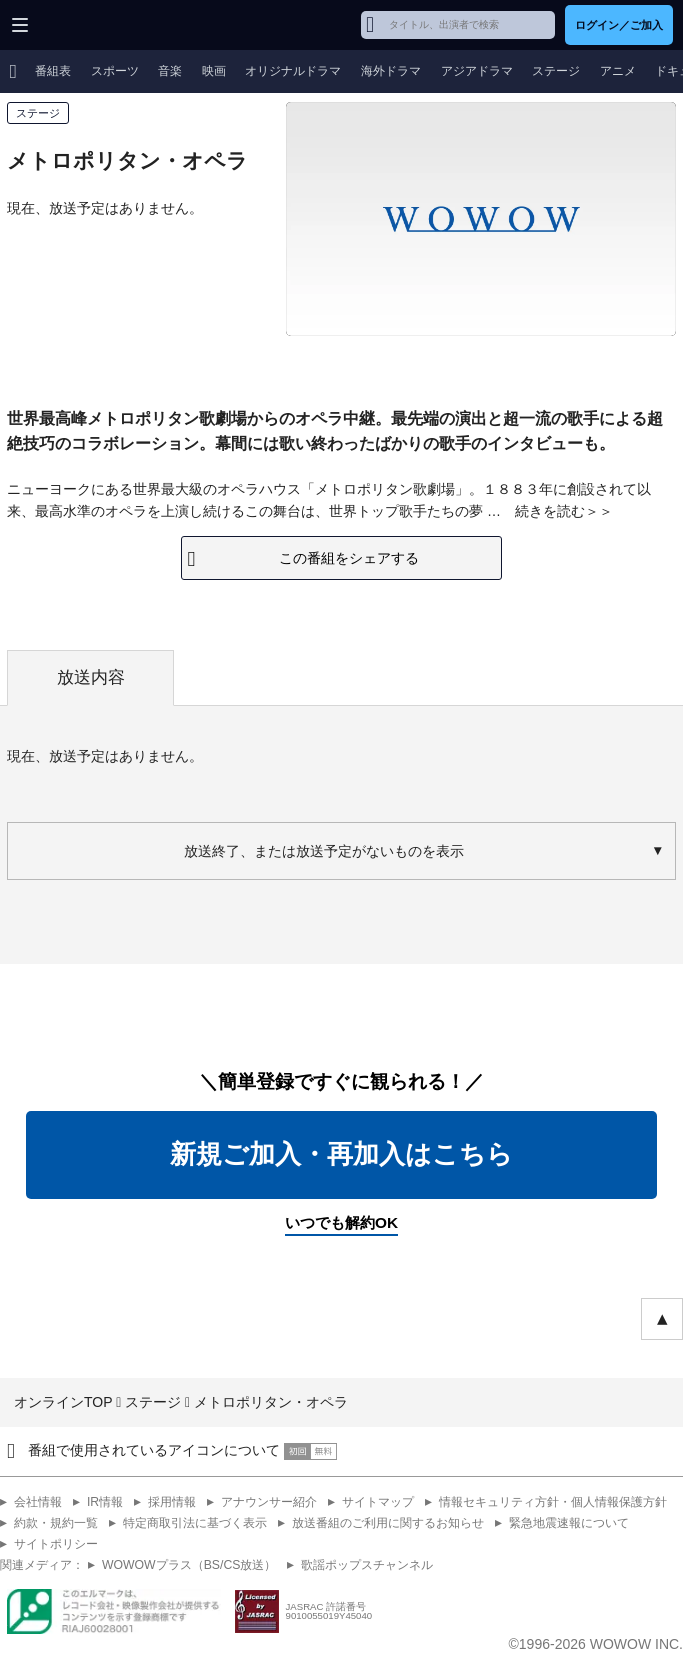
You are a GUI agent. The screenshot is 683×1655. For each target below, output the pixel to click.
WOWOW (91, 25)
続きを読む (550, 511)
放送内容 (91, 677)
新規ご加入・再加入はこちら (341, 1154)
